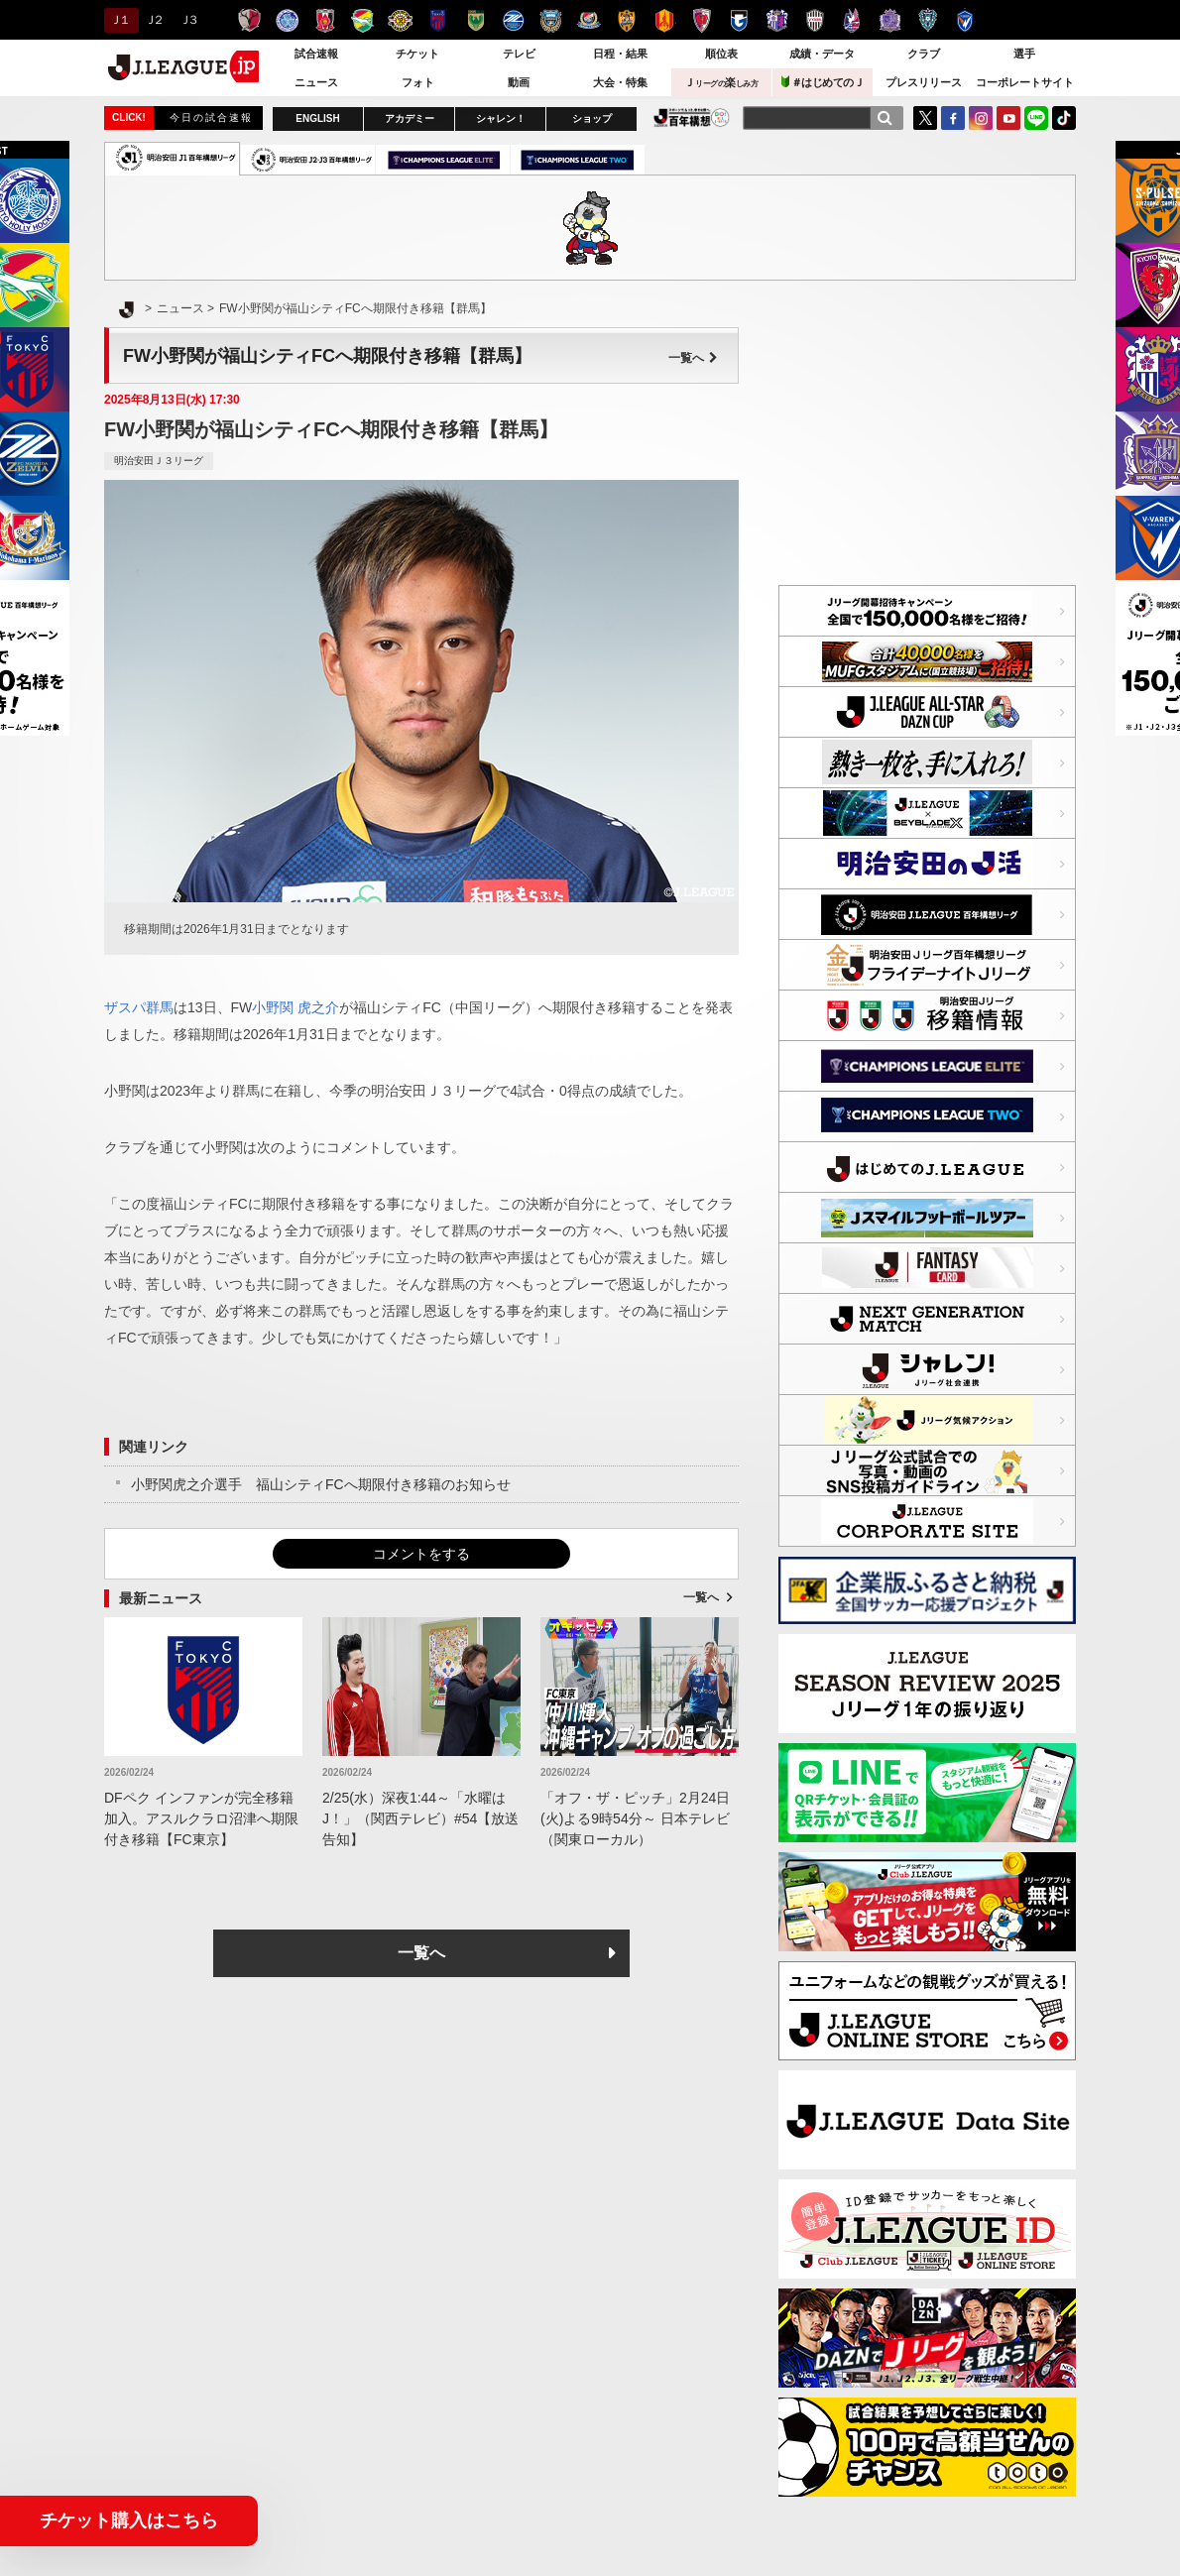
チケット (417, 53)
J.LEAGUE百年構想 (692, 117)
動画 (519, 82)
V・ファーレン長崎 (965, 20)
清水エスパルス (626, 20)
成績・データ (822, 53)
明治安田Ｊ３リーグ (158, 460)
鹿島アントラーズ (249, 20)
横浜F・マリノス (588, 20)
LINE (1036, 118)
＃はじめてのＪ (823, 81)
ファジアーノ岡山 (852, 20)
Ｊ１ (118, 20)
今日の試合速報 (211, 117)
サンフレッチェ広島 (890, 20)
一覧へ (693, 358)
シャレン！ (501, 118)
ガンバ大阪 (739, 20)
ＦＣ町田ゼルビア (513, 20)
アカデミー (409, 118)
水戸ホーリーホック (287, 20)
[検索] (884, 118)
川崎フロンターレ (550, 20)
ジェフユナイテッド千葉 (362, 20)
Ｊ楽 (721, 82)
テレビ (519, 53)
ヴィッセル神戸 (814, 20)
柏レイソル (400, 20)
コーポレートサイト (1025, 82)
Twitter (925, 118)
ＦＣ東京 (437, 20)
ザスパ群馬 (139, 1007)
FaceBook (953, 118)
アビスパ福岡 (927, 20)
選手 (1024, 53)
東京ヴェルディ (475, 20)
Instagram (981, 118)
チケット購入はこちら (129, 2520)
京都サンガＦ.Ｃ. (701, 20)
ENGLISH (317, 118)
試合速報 (316, 53)
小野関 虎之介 (295, 1007)
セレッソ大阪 (777, 20)
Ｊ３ (187, 20)
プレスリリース (923, 82)
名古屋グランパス (663, 20)
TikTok (1064, 118)
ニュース (316, 82)
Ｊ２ (153, 20)
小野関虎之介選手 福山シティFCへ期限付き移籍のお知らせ (321, 1484)
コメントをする (421, 1554)
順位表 (721, 53)
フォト (418, 82)
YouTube (1008, 118)
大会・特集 (620, 82)
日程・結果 (620, 53)
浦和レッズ (324, 20)
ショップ (592, 118)
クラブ (923, 53)
